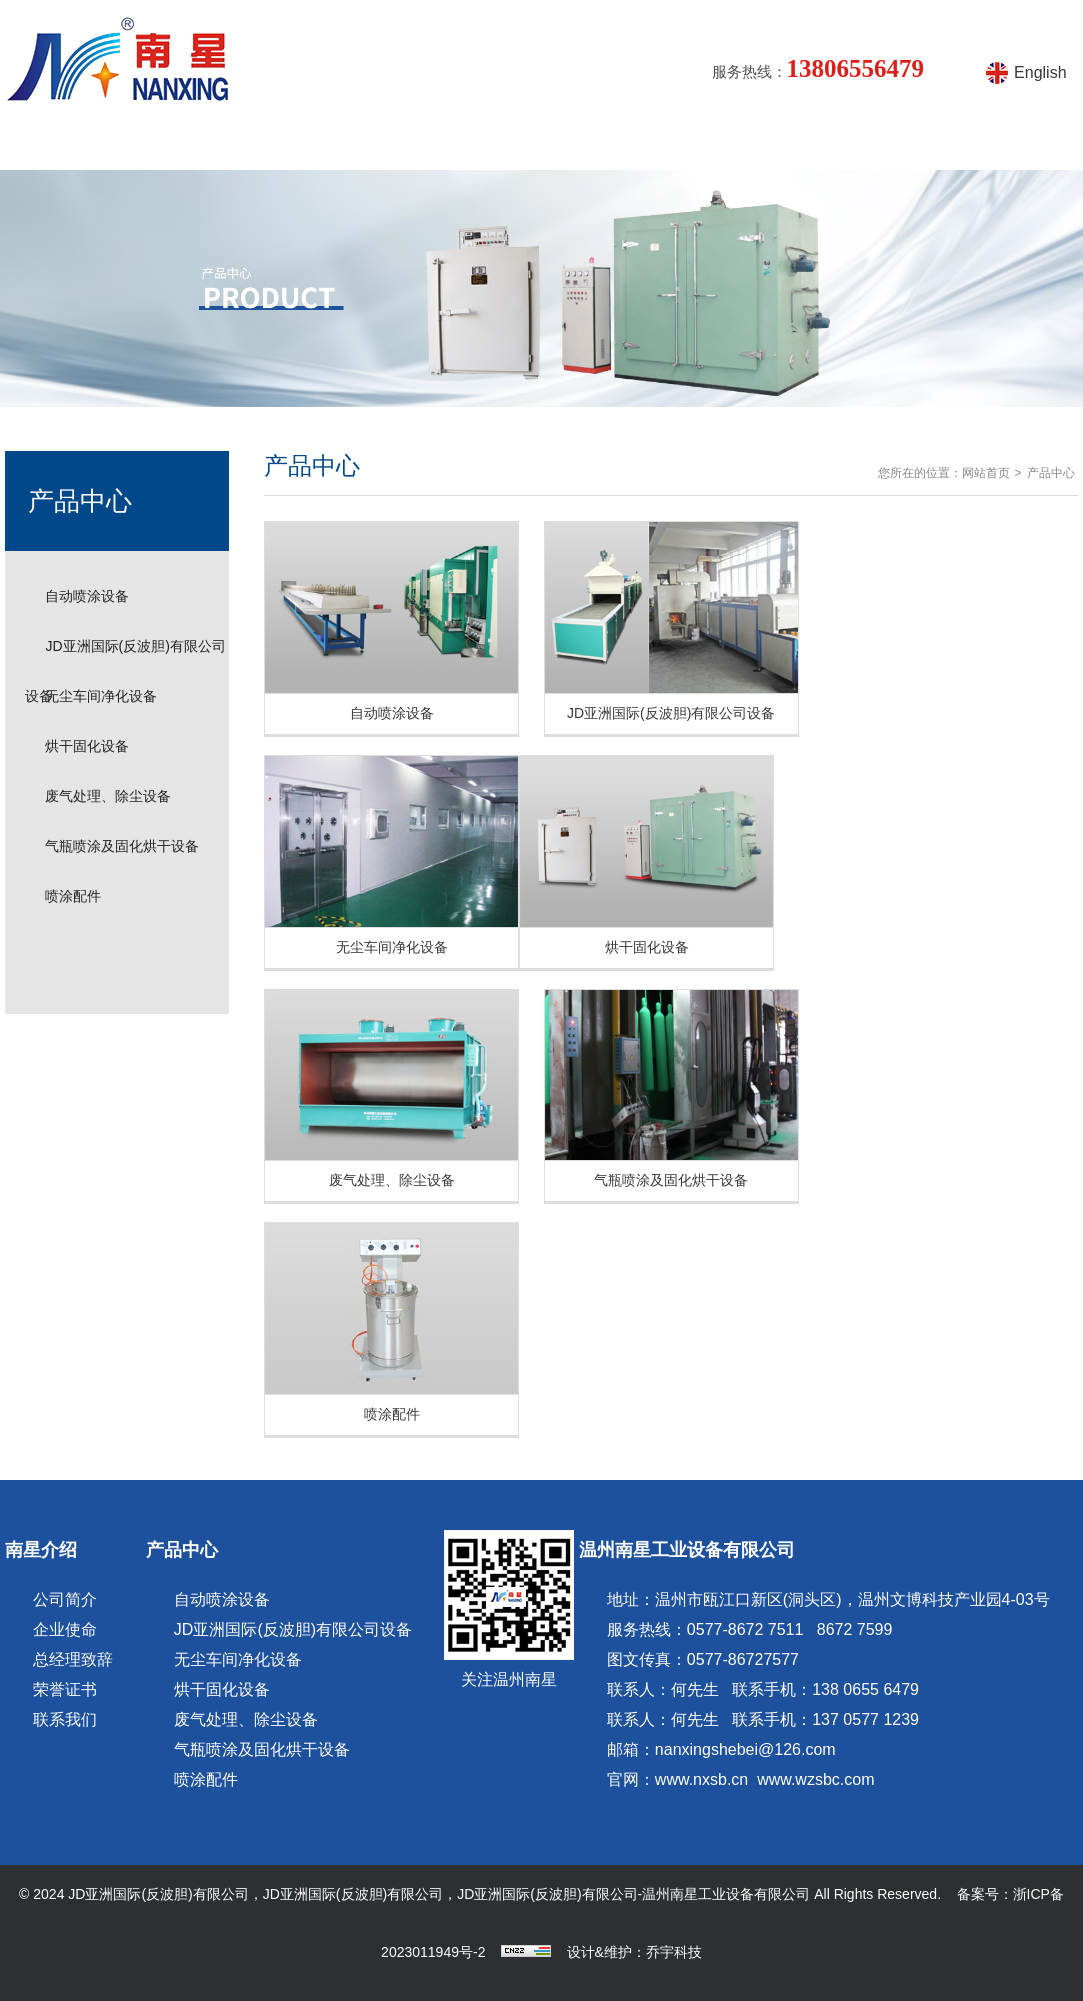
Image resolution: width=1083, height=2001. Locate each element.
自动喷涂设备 (87, 596)
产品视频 (713, 144)
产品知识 (456, 144)
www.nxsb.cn (701, 1779)
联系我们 (65, 1719)
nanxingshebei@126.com (745, 1749)
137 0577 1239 (865, 1719)
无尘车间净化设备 (101, 696)
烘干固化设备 (87, 746)
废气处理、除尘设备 (108, 796)
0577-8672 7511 (745, 1629)
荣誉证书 (65, 1689)
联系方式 (970, 144)
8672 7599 (855, 1629)
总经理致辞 (73, 1659)
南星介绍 (198, 144)
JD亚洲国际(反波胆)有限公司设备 (293, 1629)
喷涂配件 (73, 896)
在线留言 (842, 144)
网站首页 (70, 144)
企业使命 (65, 1629)
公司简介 (65, 1599)
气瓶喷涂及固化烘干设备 (122, 846)
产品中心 (327, 144)
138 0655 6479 (865, 1689)
